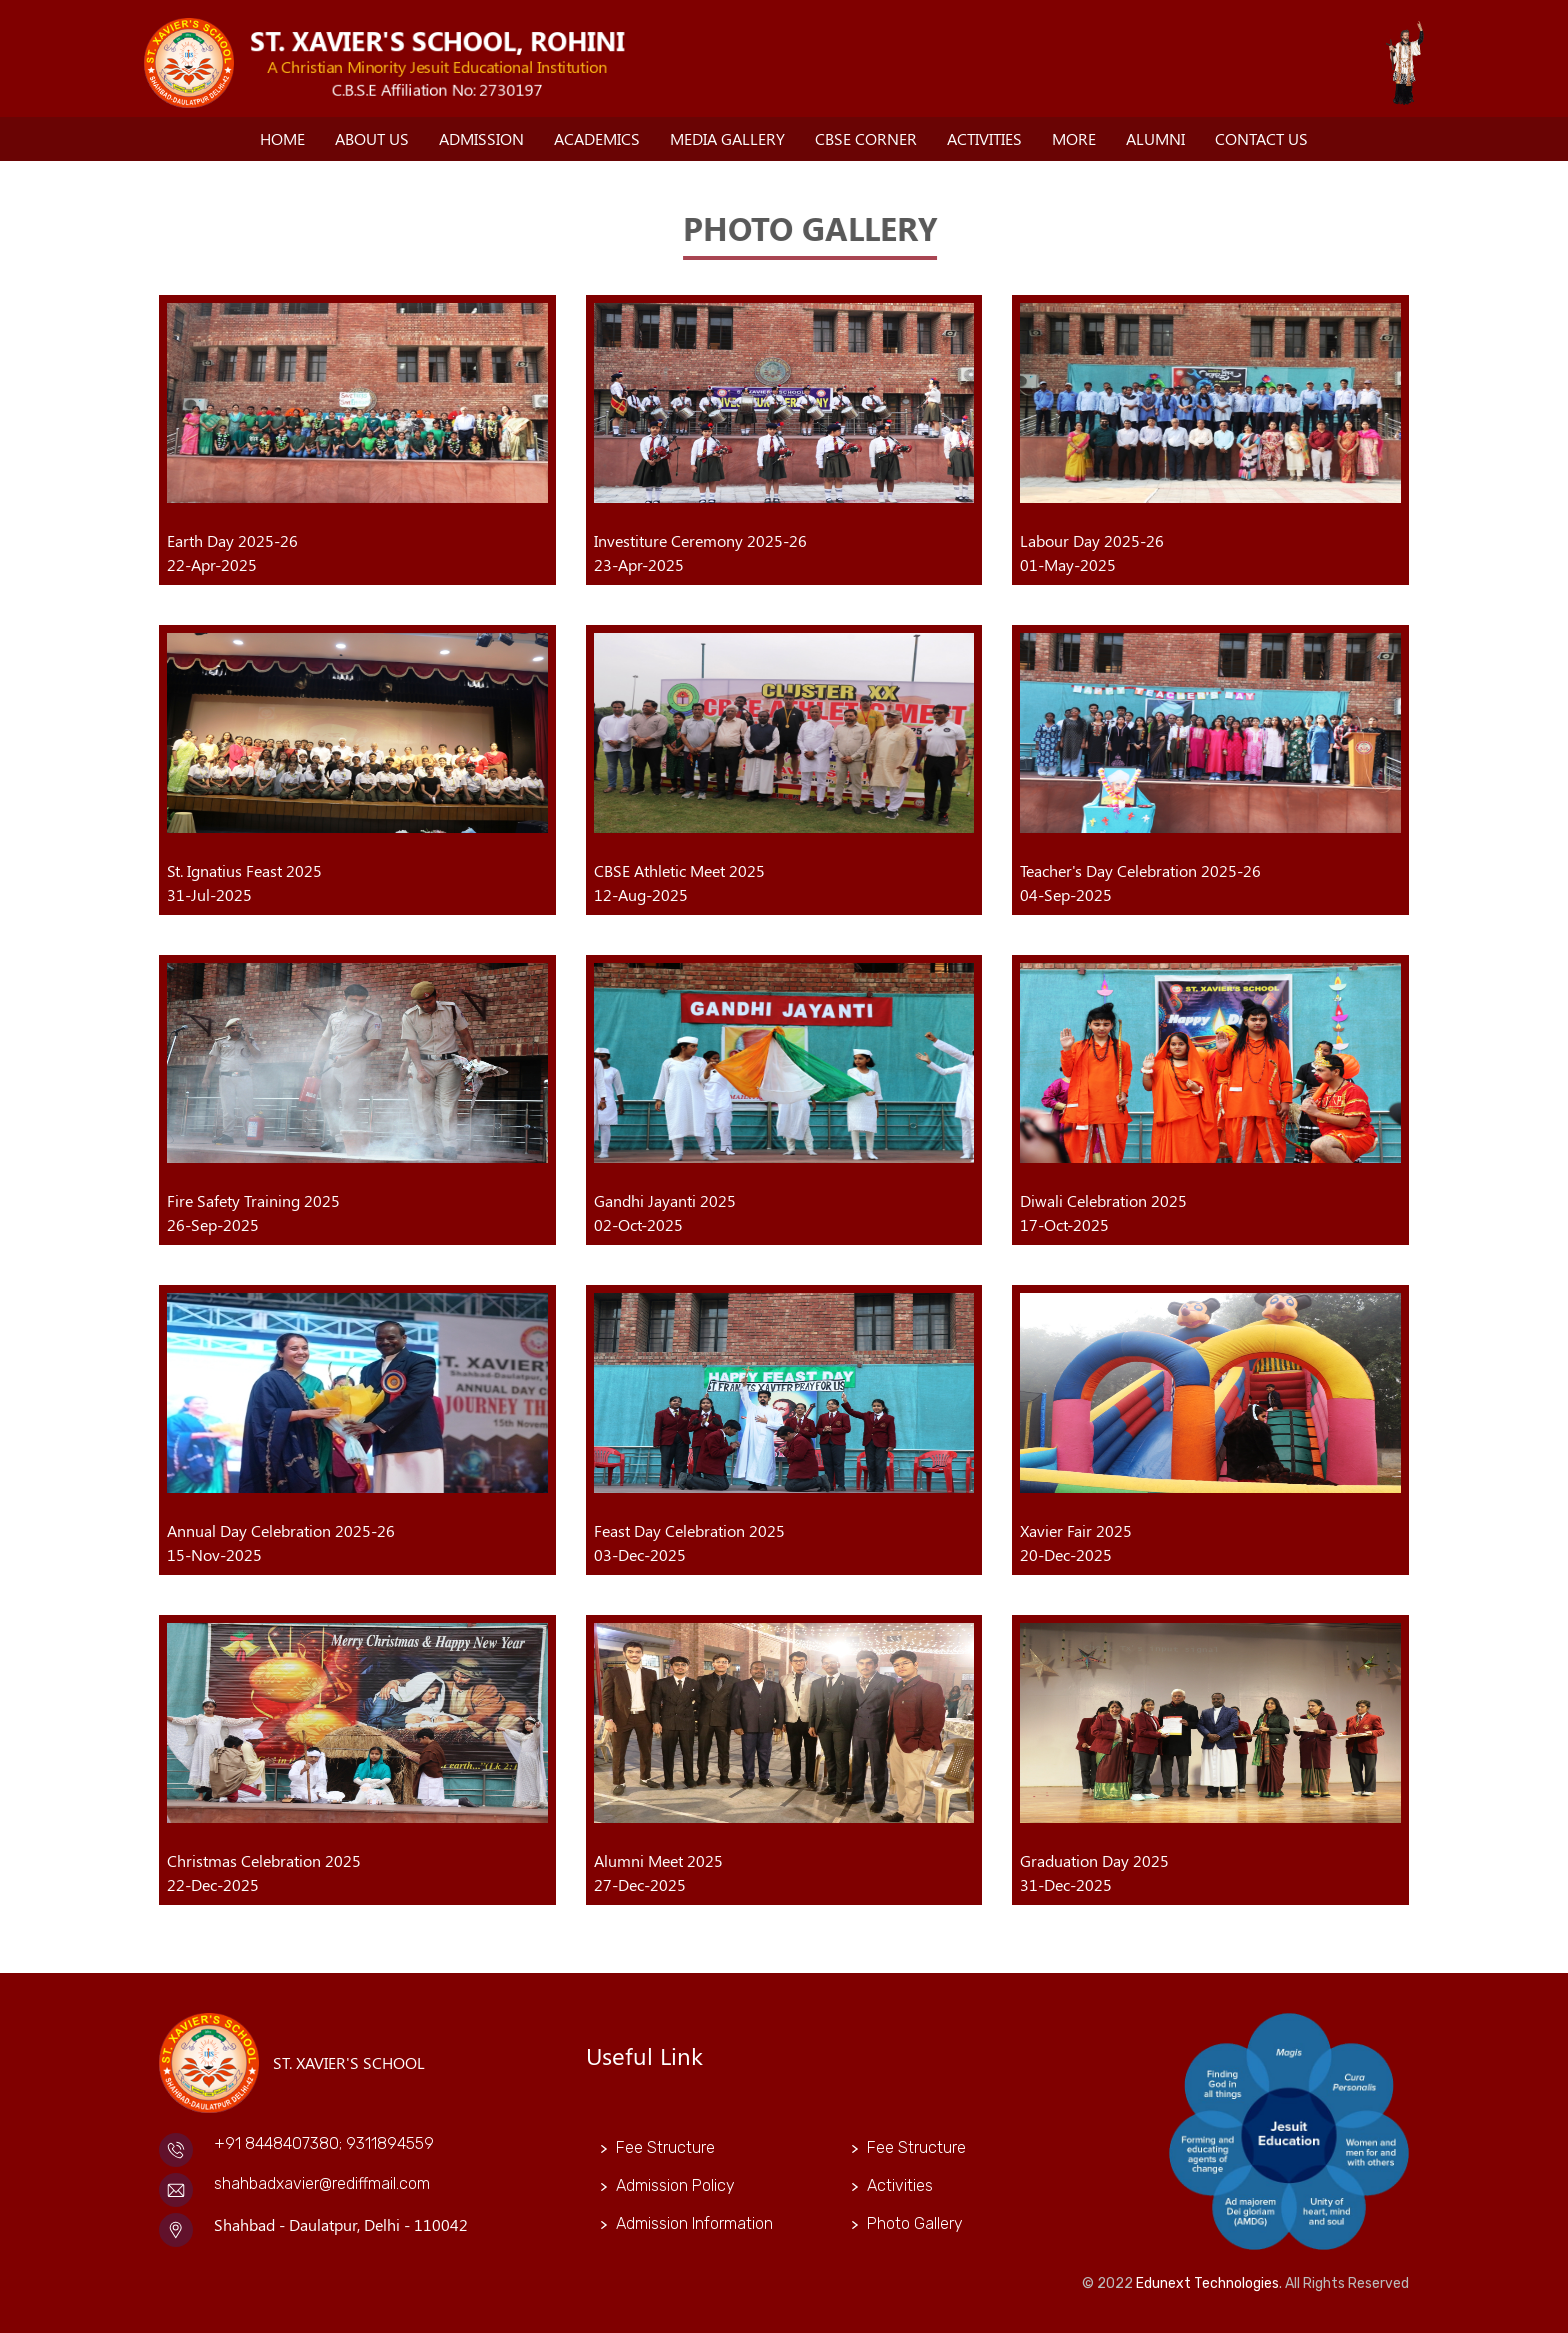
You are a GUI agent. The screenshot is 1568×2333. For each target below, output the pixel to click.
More (1074, 138)
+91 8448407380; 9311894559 (324, 2143)
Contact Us (1261, 138)
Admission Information (694, 2223)
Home (282, 138)
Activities (984, 138)
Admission (481, 138)
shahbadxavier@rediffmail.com (322, 2183)
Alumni (1155, 138)
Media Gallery (727, 138)
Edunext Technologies (1207, 2283)
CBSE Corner (866, 138)
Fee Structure (665, 2147)
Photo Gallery (915, 2223)
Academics (597, 138)
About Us (372, 138)
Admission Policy (675, 2185)
